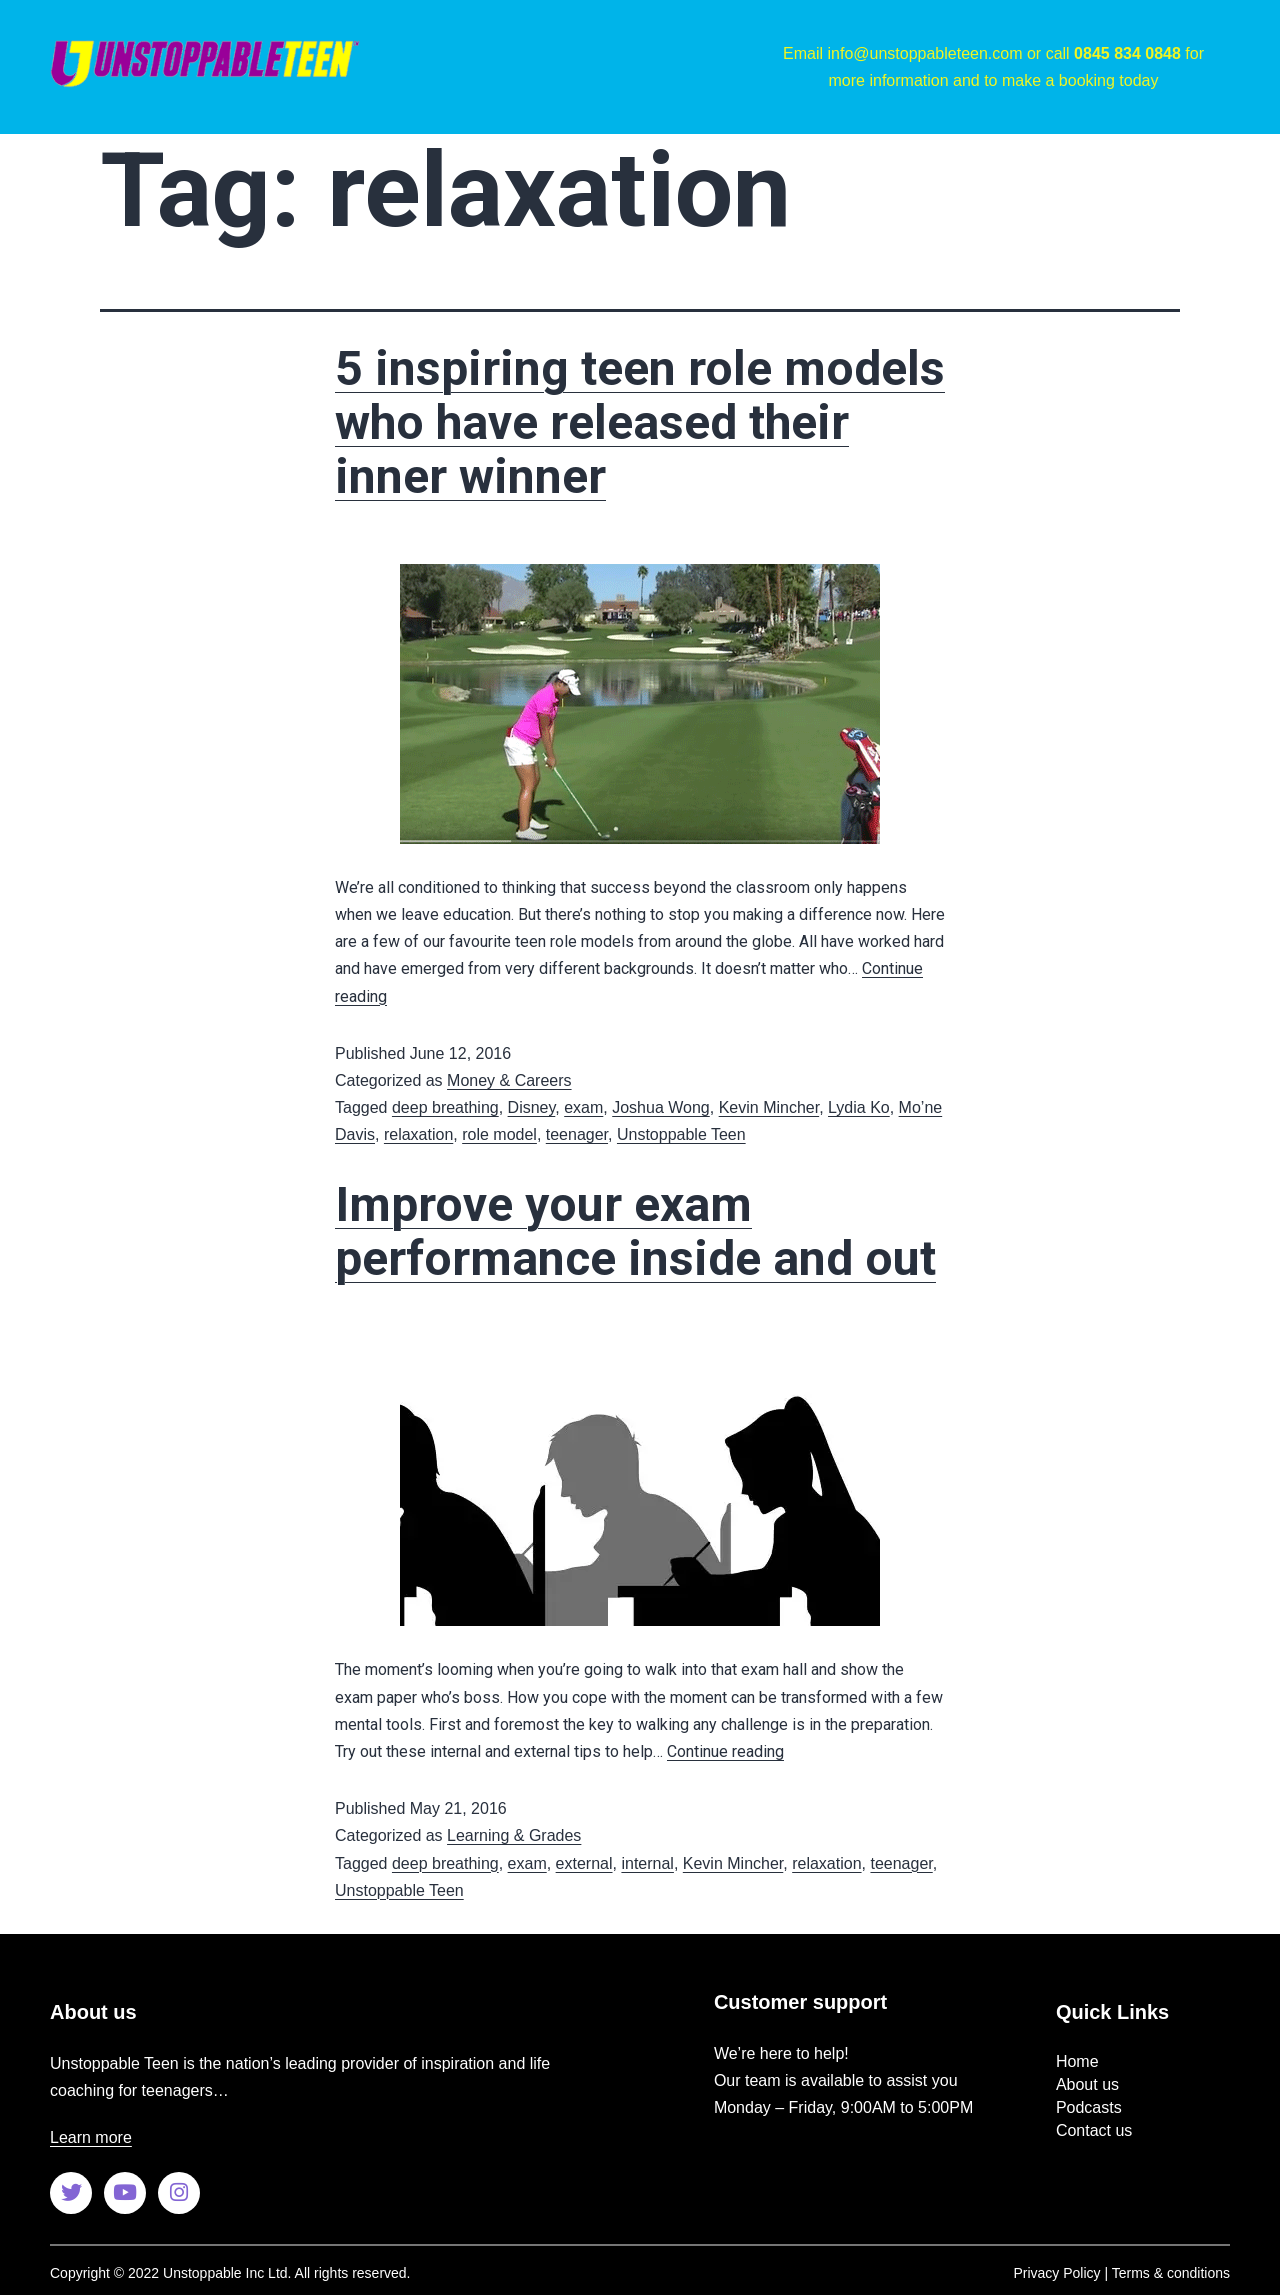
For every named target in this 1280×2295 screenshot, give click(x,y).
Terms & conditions (1171, 2273)
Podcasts (1089, 2107)
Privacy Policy (1056, 2273)
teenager (577, 1134)
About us (1087, 2084)
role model (499, 1134)
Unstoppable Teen (681, 1134)
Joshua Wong (661, 1107)
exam (583, 1107)
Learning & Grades (514, 1835)
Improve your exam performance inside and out (635, 1231)
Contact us (1094, 2130)
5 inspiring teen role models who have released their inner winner (640, 422)
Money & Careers (509, 1080)
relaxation (418, 1134)
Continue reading (725, 1751)
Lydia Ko (859, 1107)
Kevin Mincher (769, 1107)
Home (1077, 2061)
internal (647, 1863)
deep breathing (445, 1107)
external (584, 1863)
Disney (532, 1107)
